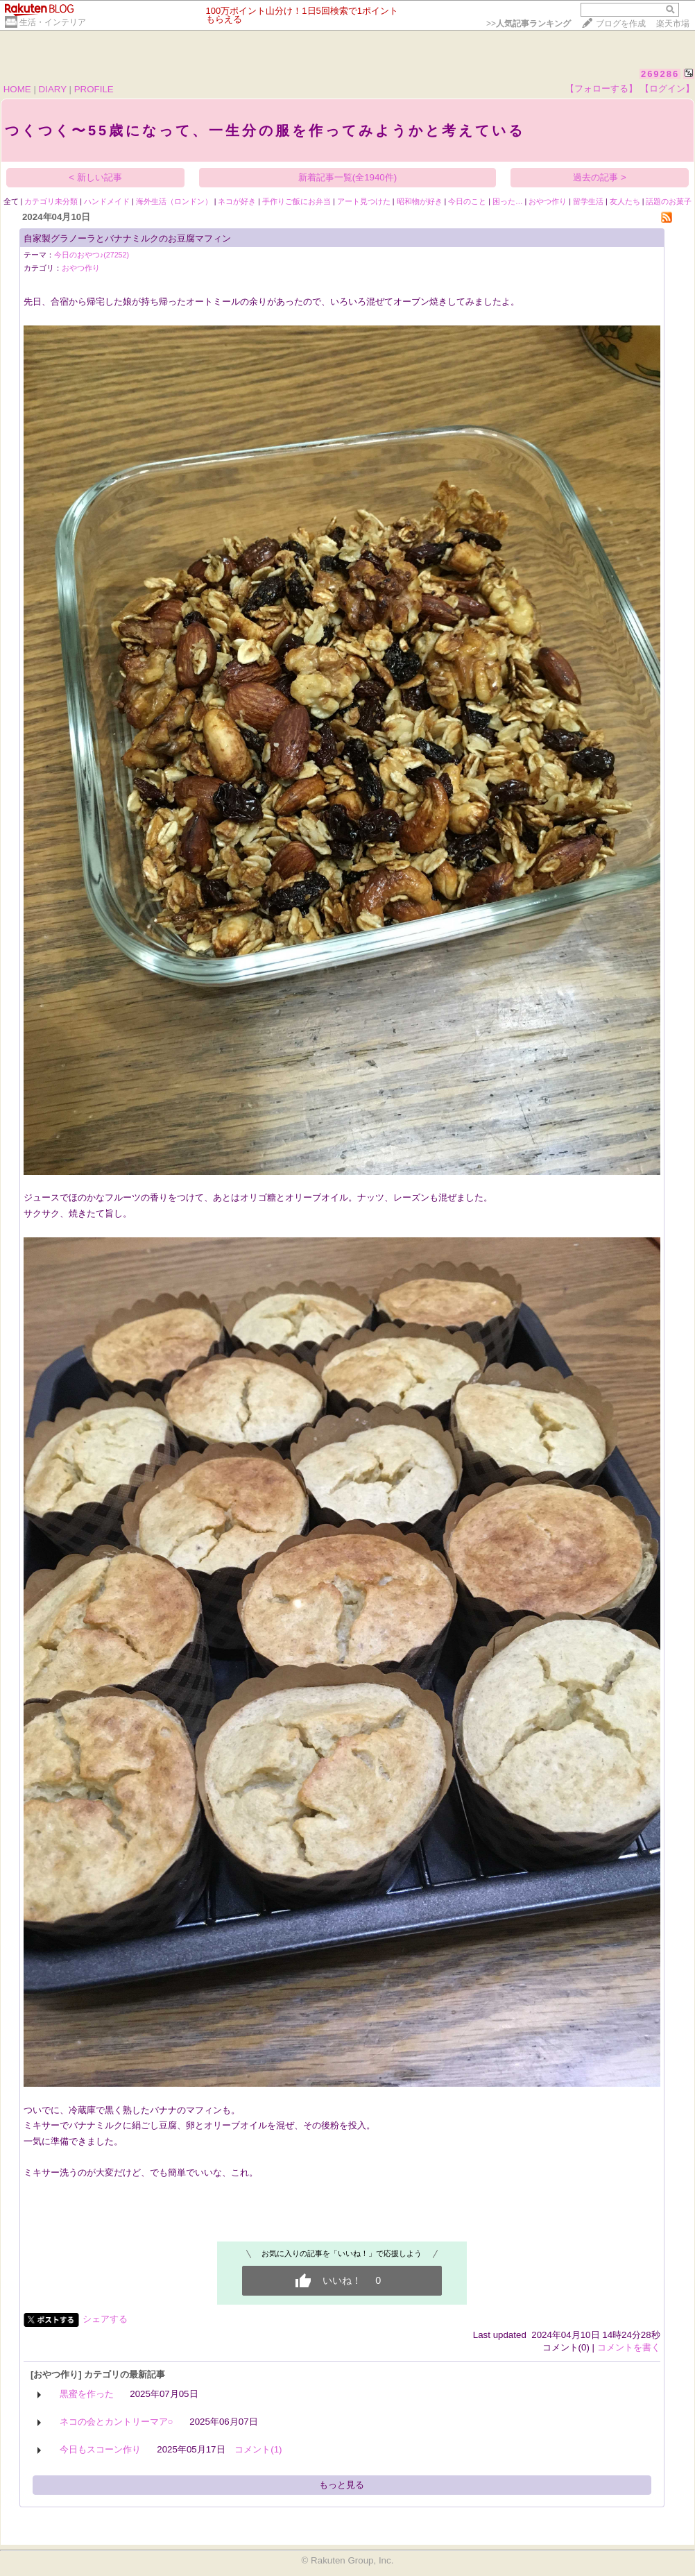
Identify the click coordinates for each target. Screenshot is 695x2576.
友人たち (625, 201)
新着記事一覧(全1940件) (347, 177)
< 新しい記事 (95, 177)
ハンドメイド (107, 201)
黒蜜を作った (87, 2394)
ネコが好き (237, 201)
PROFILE (94, 89)
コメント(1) (258, 2449)
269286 (660, 74)
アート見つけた (364, 201)
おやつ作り (548, 201)
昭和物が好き (420, 201)
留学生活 (588, 201)
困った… (507, 201)
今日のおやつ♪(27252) (91, 255)
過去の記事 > (599, 177)
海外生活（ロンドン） (174, 201)
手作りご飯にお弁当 (296, 201)
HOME (17, 89)
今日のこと (467, 201)
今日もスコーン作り (100, 2449)
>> (528, 23)
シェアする (105, 2319)
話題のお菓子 (669, 201)
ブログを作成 (621, 23)
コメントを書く (628, 2347)
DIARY (53, 89)
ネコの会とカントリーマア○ (116, 2421)
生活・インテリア (52, 22)
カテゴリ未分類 (51, 201)
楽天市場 (672, 23)
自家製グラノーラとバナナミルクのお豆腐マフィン (127, 238)
